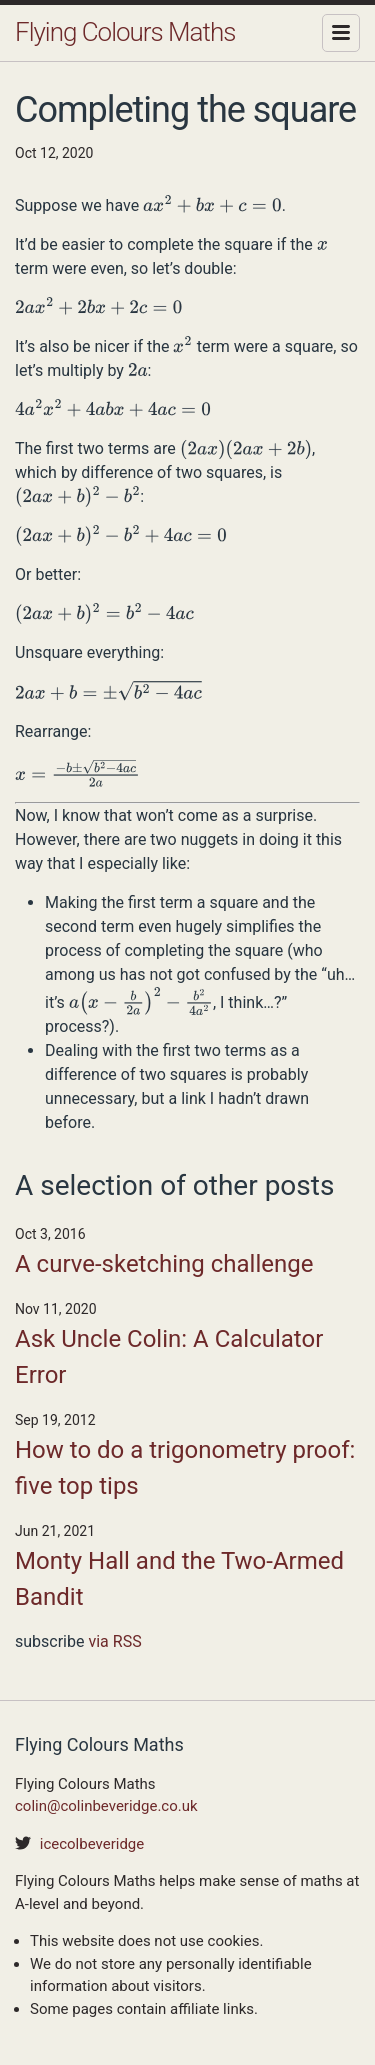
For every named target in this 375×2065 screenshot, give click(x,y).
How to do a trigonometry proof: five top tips (185, 1468)
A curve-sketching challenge (164, 1264)
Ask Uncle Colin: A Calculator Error (169, 1357)
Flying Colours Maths (125, 32)
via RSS (114, 1641)
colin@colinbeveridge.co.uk (106, 1806)
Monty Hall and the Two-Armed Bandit (179, 1579)
